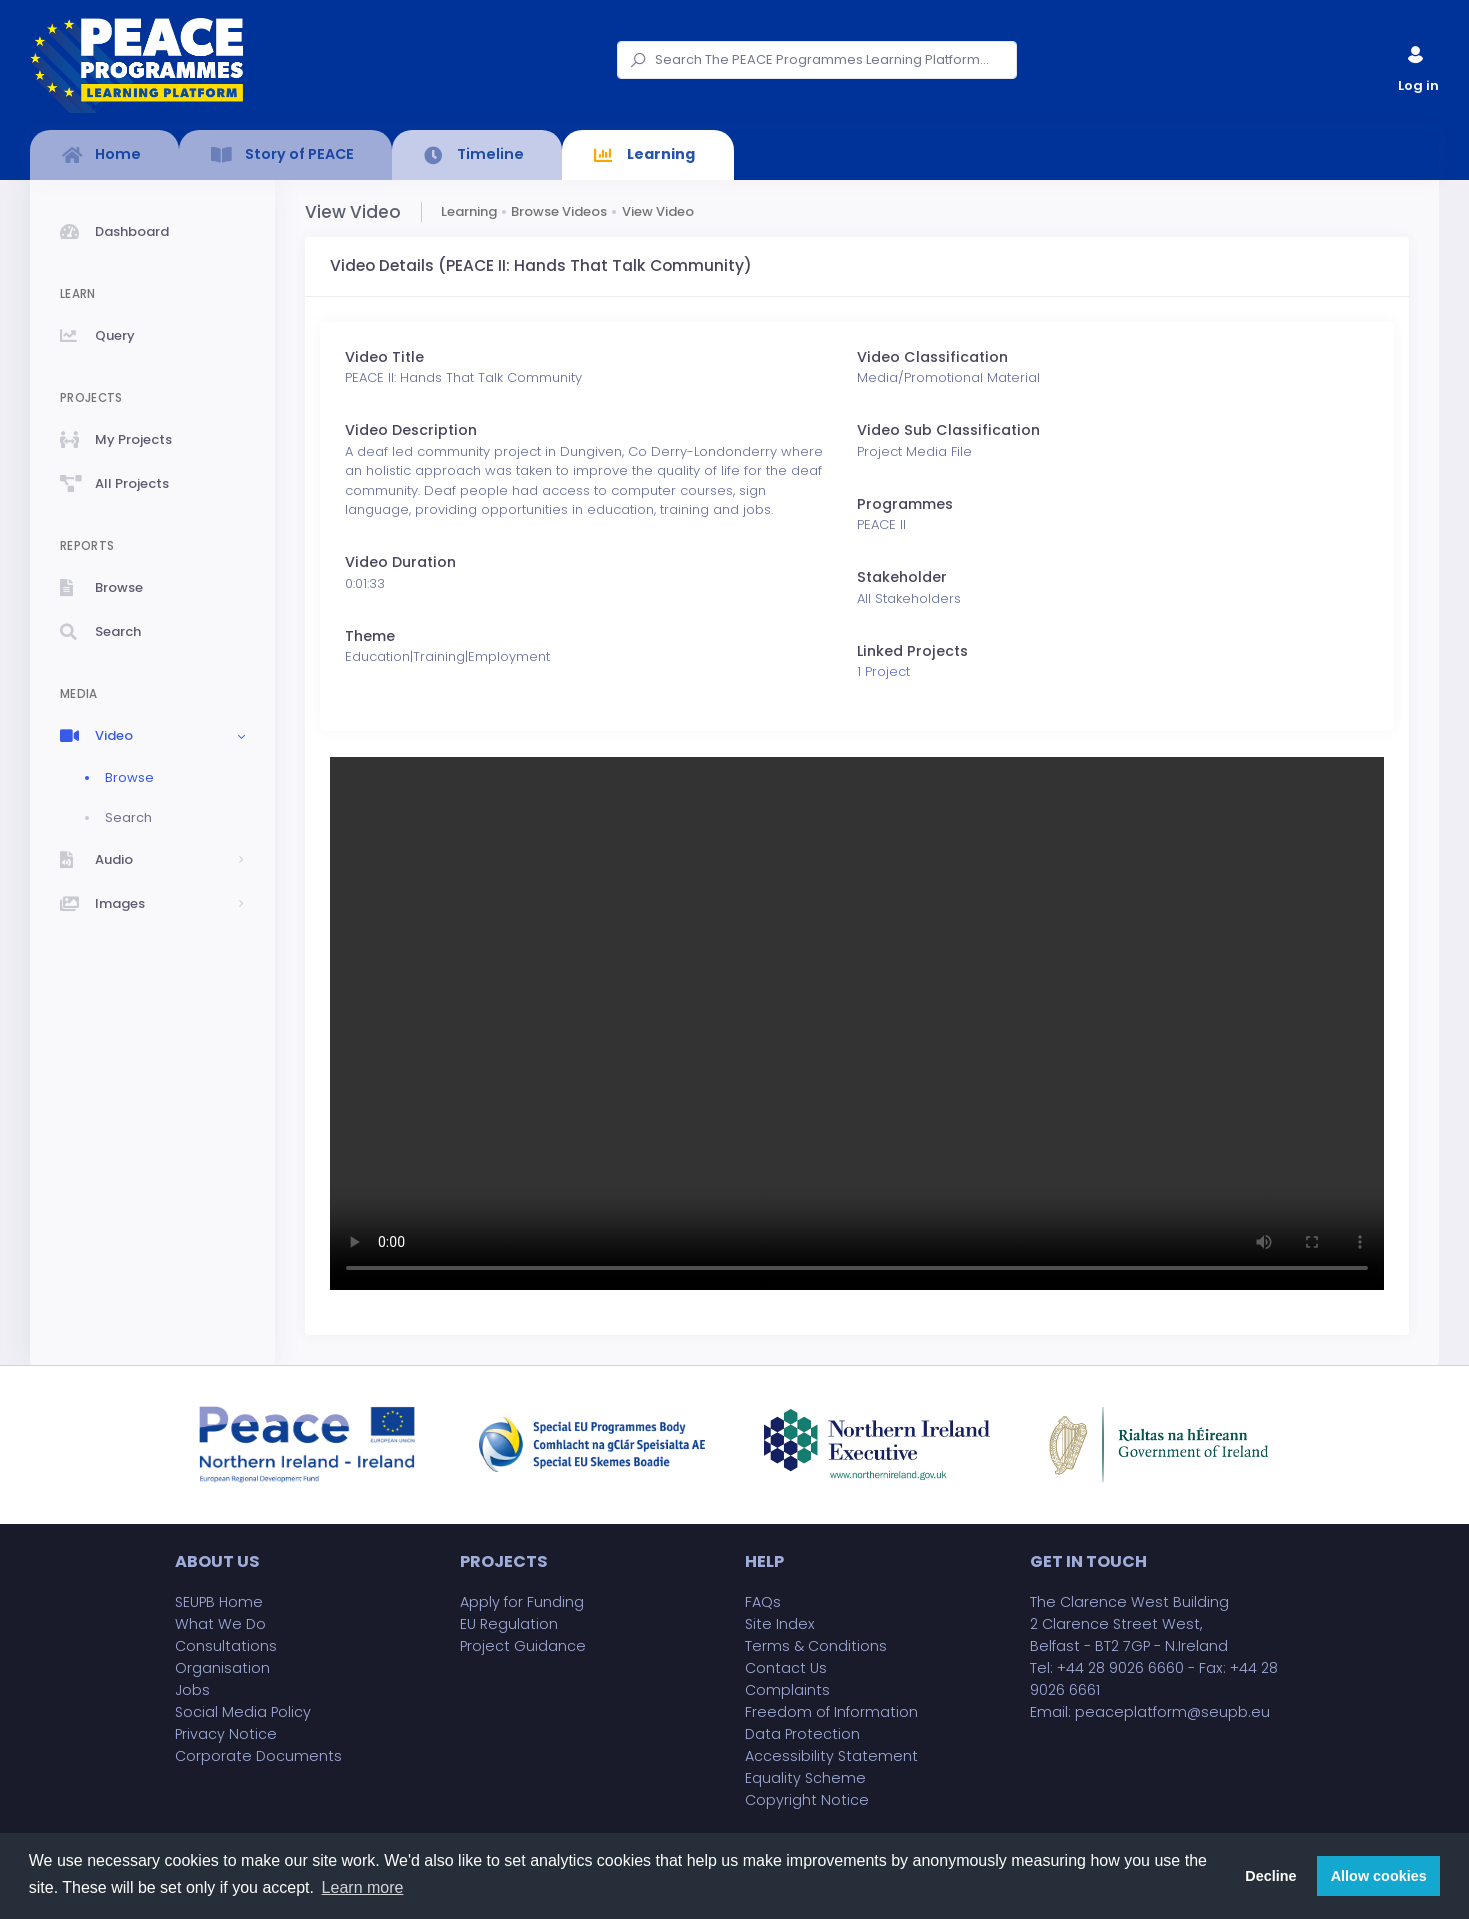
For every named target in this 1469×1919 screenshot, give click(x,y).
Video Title (384, 357)
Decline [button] (1270, 1876)
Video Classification (932, 357)
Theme (370, 636)
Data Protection (802, 1734)
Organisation (222, 1668)
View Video (658, 211)
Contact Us (786, 1668)
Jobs (192, 1690)
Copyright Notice (807, 1800)
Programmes (905, 504)
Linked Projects (912, 651)
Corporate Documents (258, 1756)
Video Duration (400, 562)
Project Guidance (523, 1646)
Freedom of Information (831, 1712)
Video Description (411, 430)
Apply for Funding (522, 1602)
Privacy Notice (226, 1734)
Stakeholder (902, 577)
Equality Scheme (805, 1778)
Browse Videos (559, 211)
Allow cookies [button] (1379, 1876)
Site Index (780, 1624)
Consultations (226, 1646)
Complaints (787, 1690)
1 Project (883, 671)
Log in (1417, 64)
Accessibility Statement (831, 1756)
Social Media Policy (243, 1712)
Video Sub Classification (948, 430)
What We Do (220, 1624)
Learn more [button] (363, 1887)
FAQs (763, 1602)
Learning (469, 211)
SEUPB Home (219, 1602)
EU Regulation (509, 1624)
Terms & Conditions (816, 1646)
